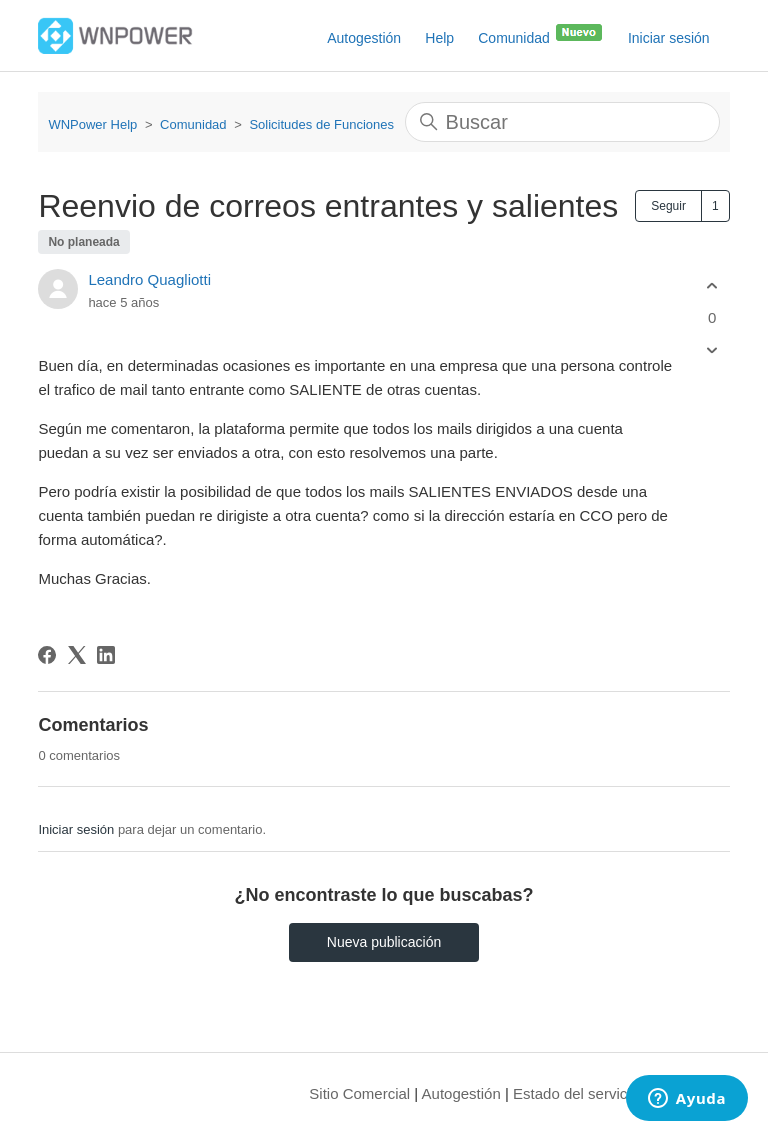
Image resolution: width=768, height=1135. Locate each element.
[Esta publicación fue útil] (712, 286)
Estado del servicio (576, 1093)
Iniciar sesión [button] (669, 38)
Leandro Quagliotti (149, 279)
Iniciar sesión (76, 829)
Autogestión (364, 38)
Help (439, 38)
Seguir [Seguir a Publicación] (668, 206)
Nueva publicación (384, 942)
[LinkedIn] (106, 655)
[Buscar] (562, 122)
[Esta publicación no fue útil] (712, 349)
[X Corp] (77, 655)
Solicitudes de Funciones (321, 124)
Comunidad (541, 34)
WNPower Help (92, 124)
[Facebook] (47, 655)
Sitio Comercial (359, 1093)
